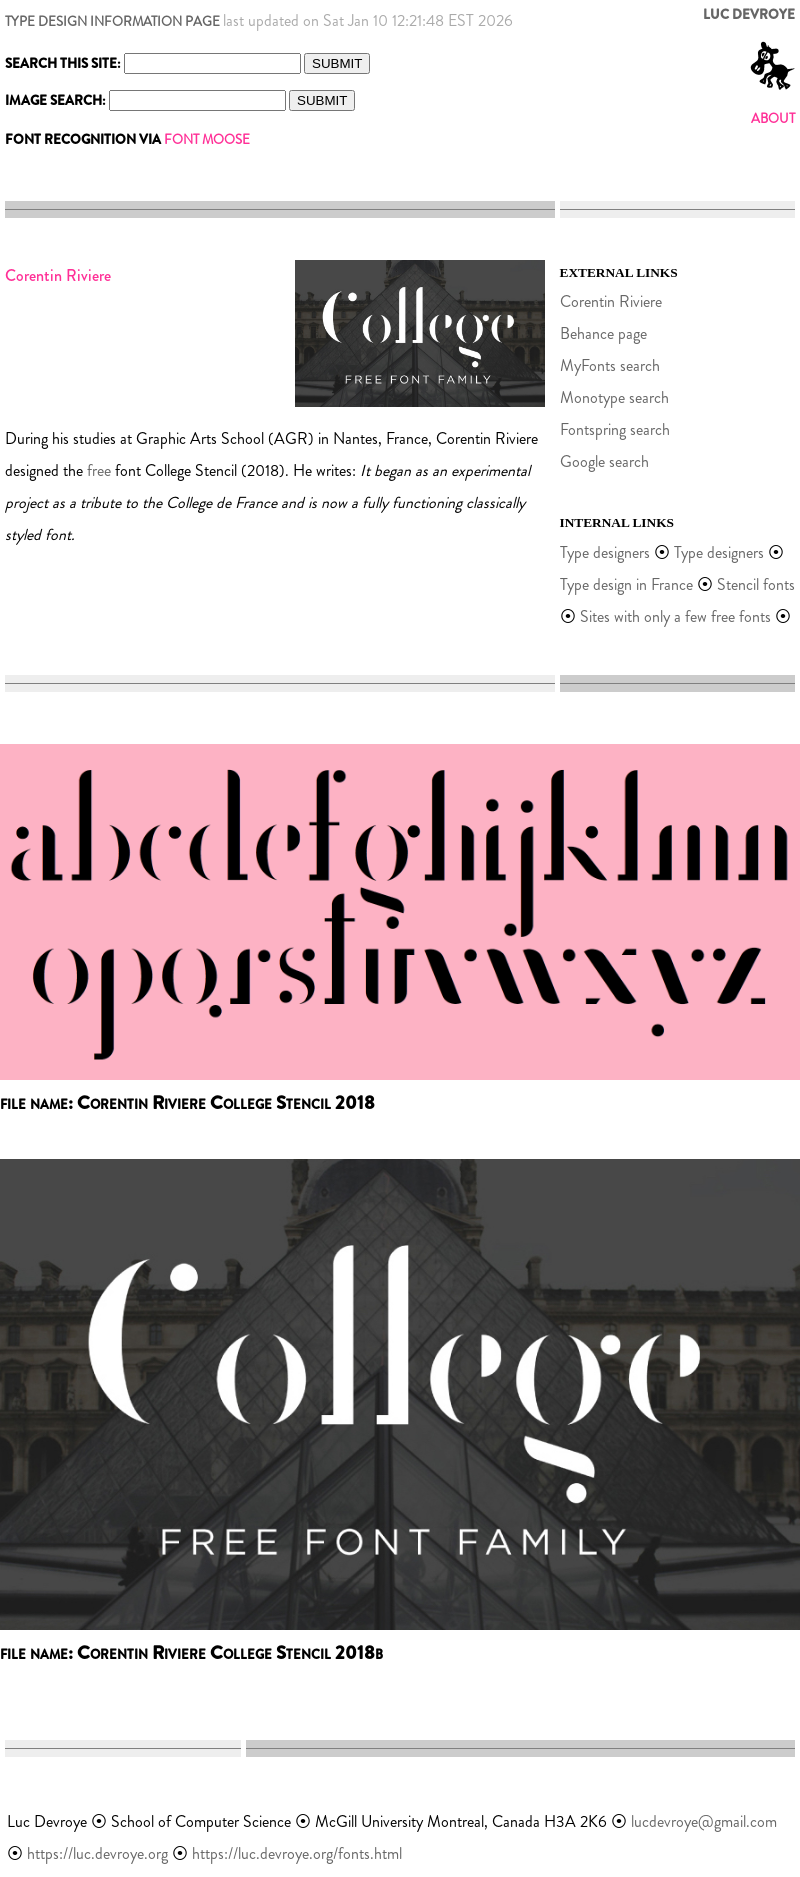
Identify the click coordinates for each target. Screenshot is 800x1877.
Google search (604, 461)
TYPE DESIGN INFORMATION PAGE (112, 21)
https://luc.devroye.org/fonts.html (297, 1853)
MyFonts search (610, 365)
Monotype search (614, 397)
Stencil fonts (756, 584)
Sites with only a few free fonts (675, 616)
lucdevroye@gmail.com (704, 1821)
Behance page (603, 333)
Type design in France (626, 584)
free (99, 470)
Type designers (605, 552)
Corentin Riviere (611, 301)
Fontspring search (615, 429)
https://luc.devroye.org (97, 1853)
